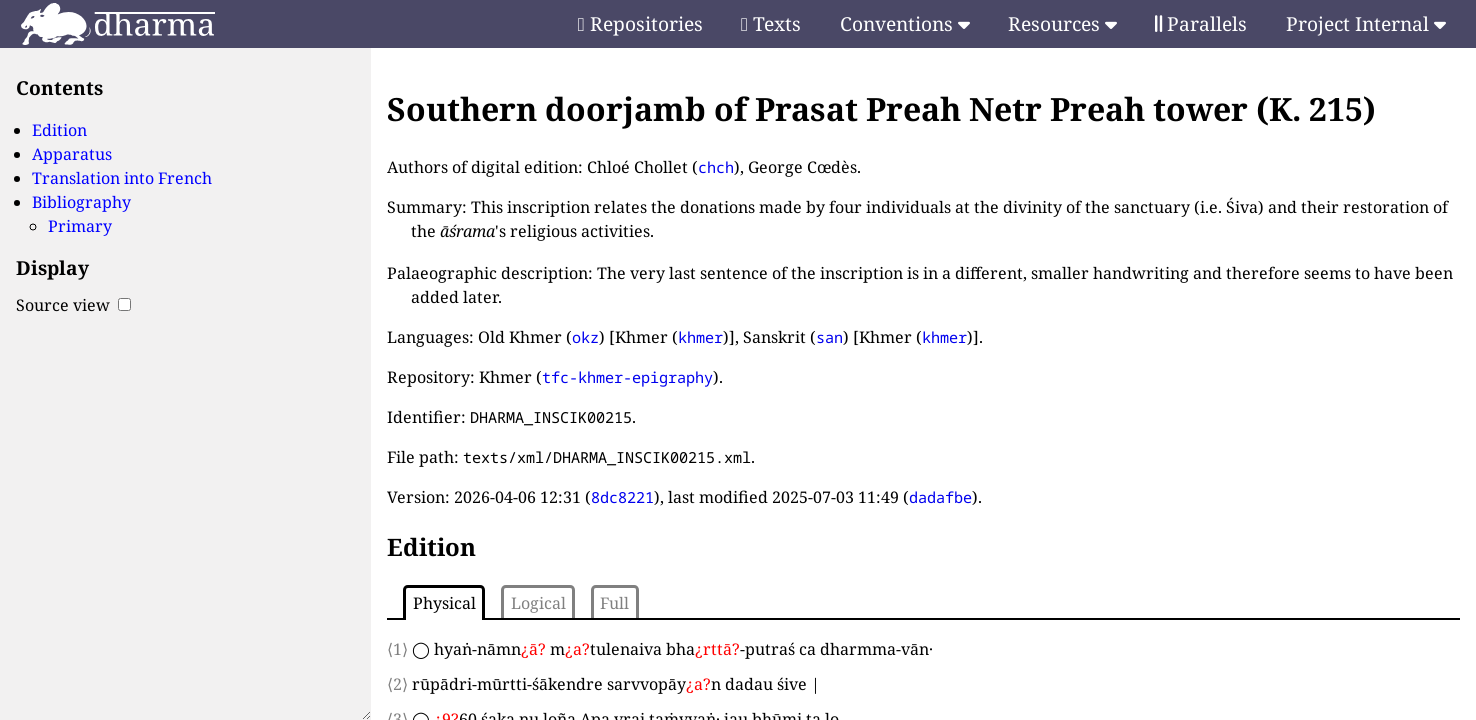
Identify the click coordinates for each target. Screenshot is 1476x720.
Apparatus (72, 154)
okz (585, 337)
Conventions (905, 23)
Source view (73, 305)
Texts (771, 23)
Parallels (1201, 23)
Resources (1062, 23)
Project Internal (1366, 23)
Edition (59, 130)
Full (614, 603)
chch (716, 167)
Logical (538, 603)
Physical (444, 603)
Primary (80, 226)
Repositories (640, 23)
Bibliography (81, 202)
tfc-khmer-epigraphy (627, 377)
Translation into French (122, 178)
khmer (700, 337)
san (829, 337)
